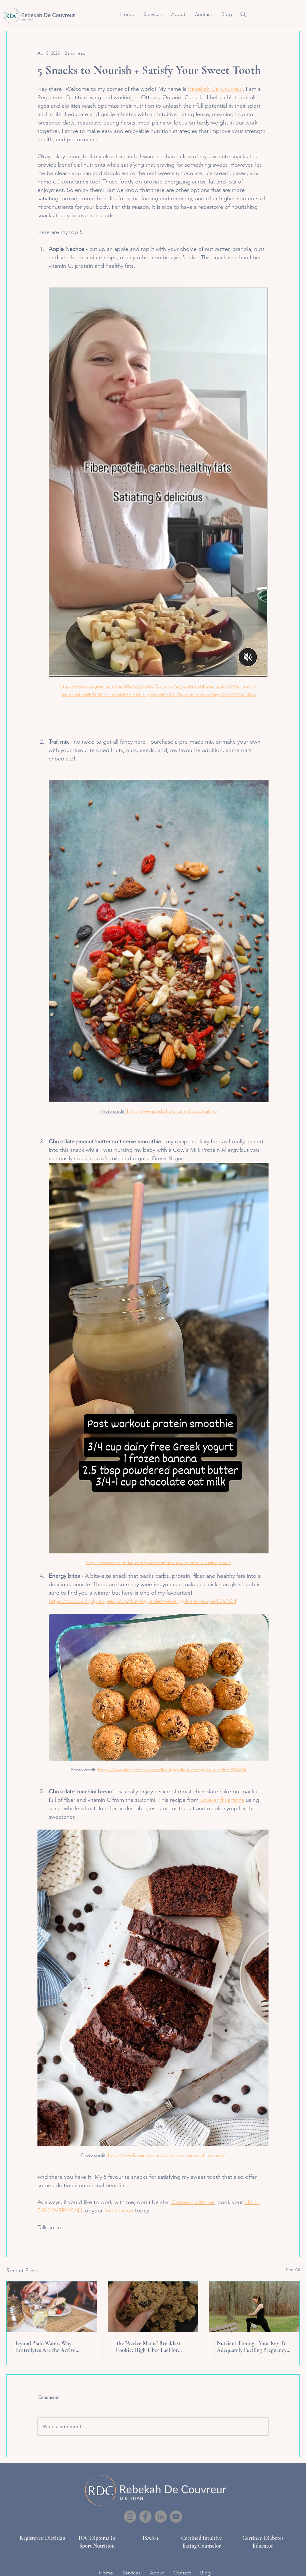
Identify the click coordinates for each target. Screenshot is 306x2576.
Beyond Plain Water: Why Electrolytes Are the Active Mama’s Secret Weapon (45, 2347)
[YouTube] (176, 2516)
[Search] (243, 14)
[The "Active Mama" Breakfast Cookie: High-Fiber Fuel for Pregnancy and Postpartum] (153, 2306)
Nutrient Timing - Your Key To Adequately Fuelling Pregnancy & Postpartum (252, 2347)
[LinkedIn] (161, 2516)
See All (293, 2269)
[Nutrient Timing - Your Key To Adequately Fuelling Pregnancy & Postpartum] (254, 2306)
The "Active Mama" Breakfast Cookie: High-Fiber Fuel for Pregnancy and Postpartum (148, 2347)
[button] (152, 14)
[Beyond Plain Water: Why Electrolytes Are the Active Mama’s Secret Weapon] (52, 2306)
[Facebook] (145, 2516)
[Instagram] (130, 2516)
